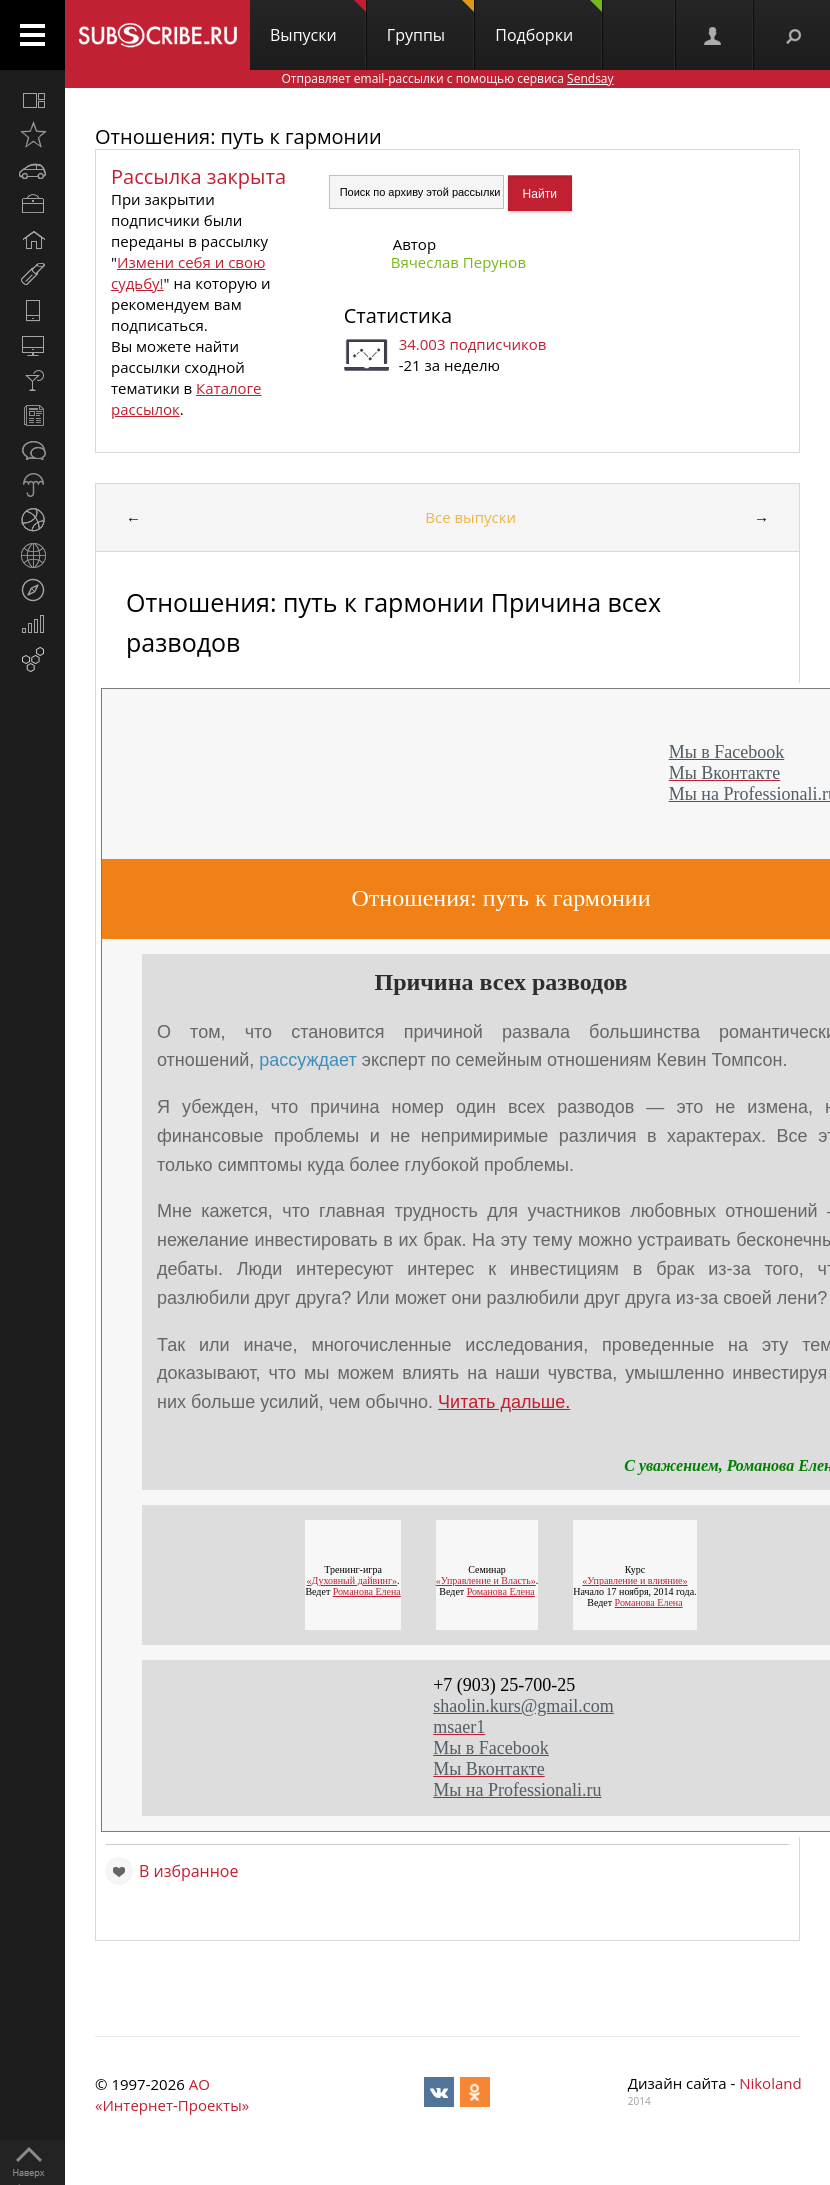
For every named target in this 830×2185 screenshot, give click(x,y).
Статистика (398, 315)
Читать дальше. (504, 1402)
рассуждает (307, 1060)
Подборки (548, 23)
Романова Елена (366, 1591)
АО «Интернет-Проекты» (172, 2094)
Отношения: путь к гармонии (238, 136)
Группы (430, 23)
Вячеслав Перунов (458, 262)
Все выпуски (470, 517)
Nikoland (770, 2083)
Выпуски (318, 23)
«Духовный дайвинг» (351, 1580)
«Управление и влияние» (634, 1580)
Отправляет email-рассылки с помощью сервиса (447, 78)
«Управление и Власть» (486, 1580)
